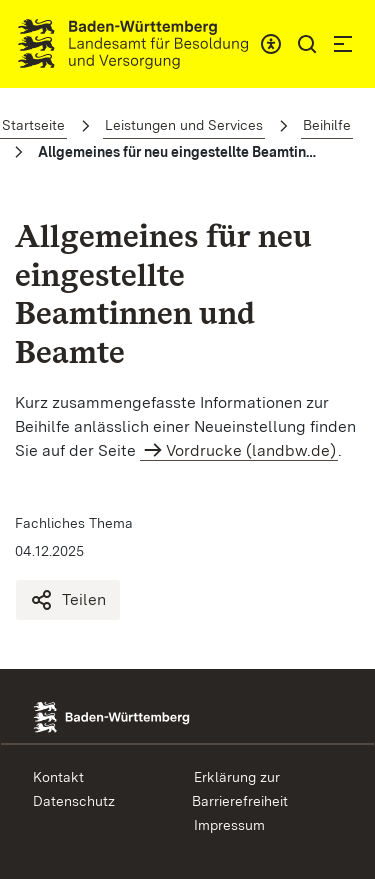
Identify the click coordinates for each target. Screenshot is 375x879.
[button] (307, 44)
